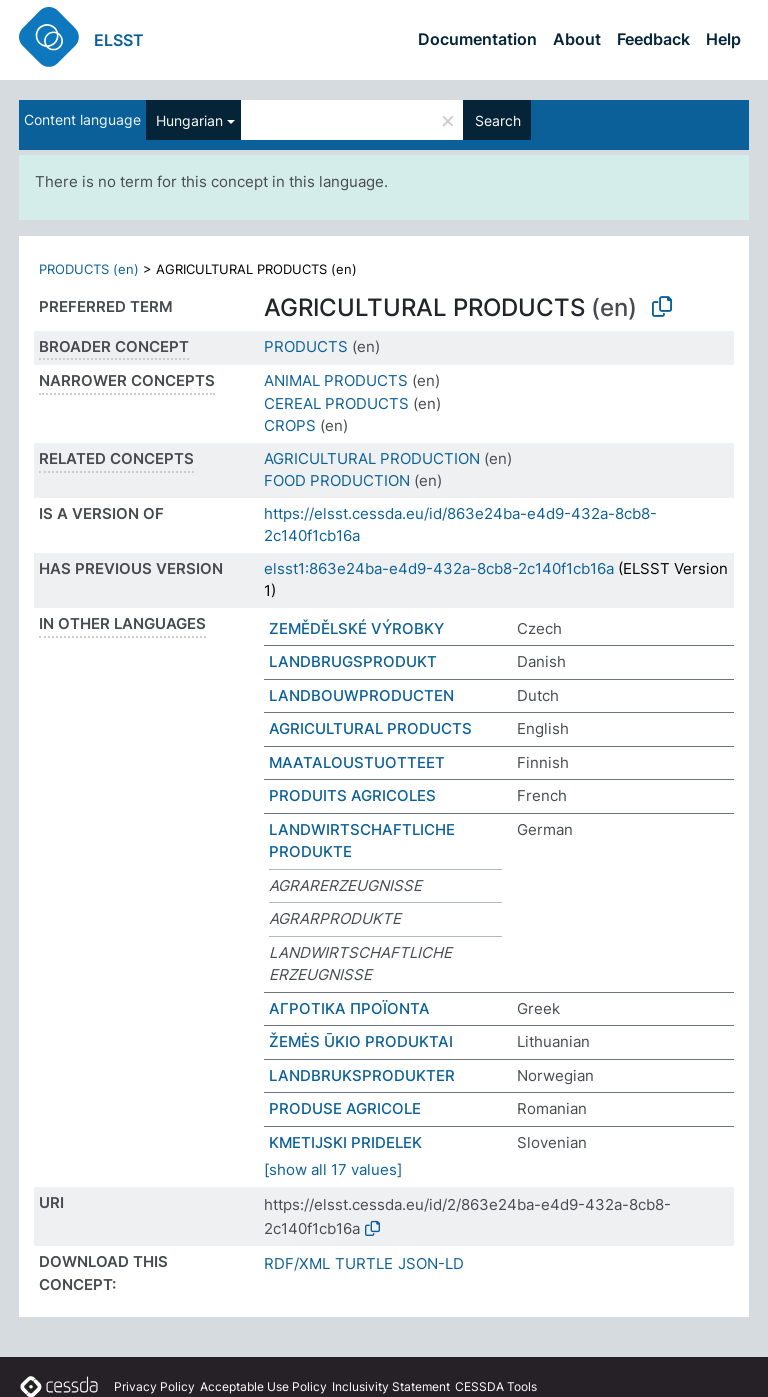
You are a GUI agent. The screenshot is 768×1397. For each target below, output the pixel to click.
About (577, 39)
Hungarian (189, 120)
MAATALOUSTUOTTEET (357, 762)
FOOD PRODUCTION (337, 480)
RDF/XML (297, 1263)
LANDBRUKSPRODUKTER (362, 1075)
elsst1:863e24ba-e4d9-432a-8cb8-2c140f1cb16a (439, 568)
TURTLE (364, 1263)
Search (498, 120)
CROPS (290, 425)
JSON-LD (431, 1263)
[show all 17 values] (333, 1169)
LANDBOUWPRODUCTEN (361, 695)
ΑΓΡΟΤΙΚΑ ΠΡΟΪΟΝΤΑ (349, 1008)
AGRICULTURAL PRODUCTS (370, 728)
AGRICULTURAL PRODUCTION (372, 458)
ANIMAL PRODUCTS (336, 380)
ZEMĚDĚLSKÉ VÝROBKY (356, 628)
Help (723, 39)
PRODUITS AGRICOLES (352, 795)
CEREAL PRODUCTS (336, 403)
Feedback (653, 39)
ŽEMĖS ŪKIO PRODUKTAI (361, 1041)
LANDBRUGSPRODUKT (353, 661)
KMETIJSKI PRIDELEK (345, 1142)
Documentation (477, 39)
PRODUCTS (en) (89, 269)
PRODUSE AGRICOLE (345, 1108)
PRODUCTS (306, 346)
